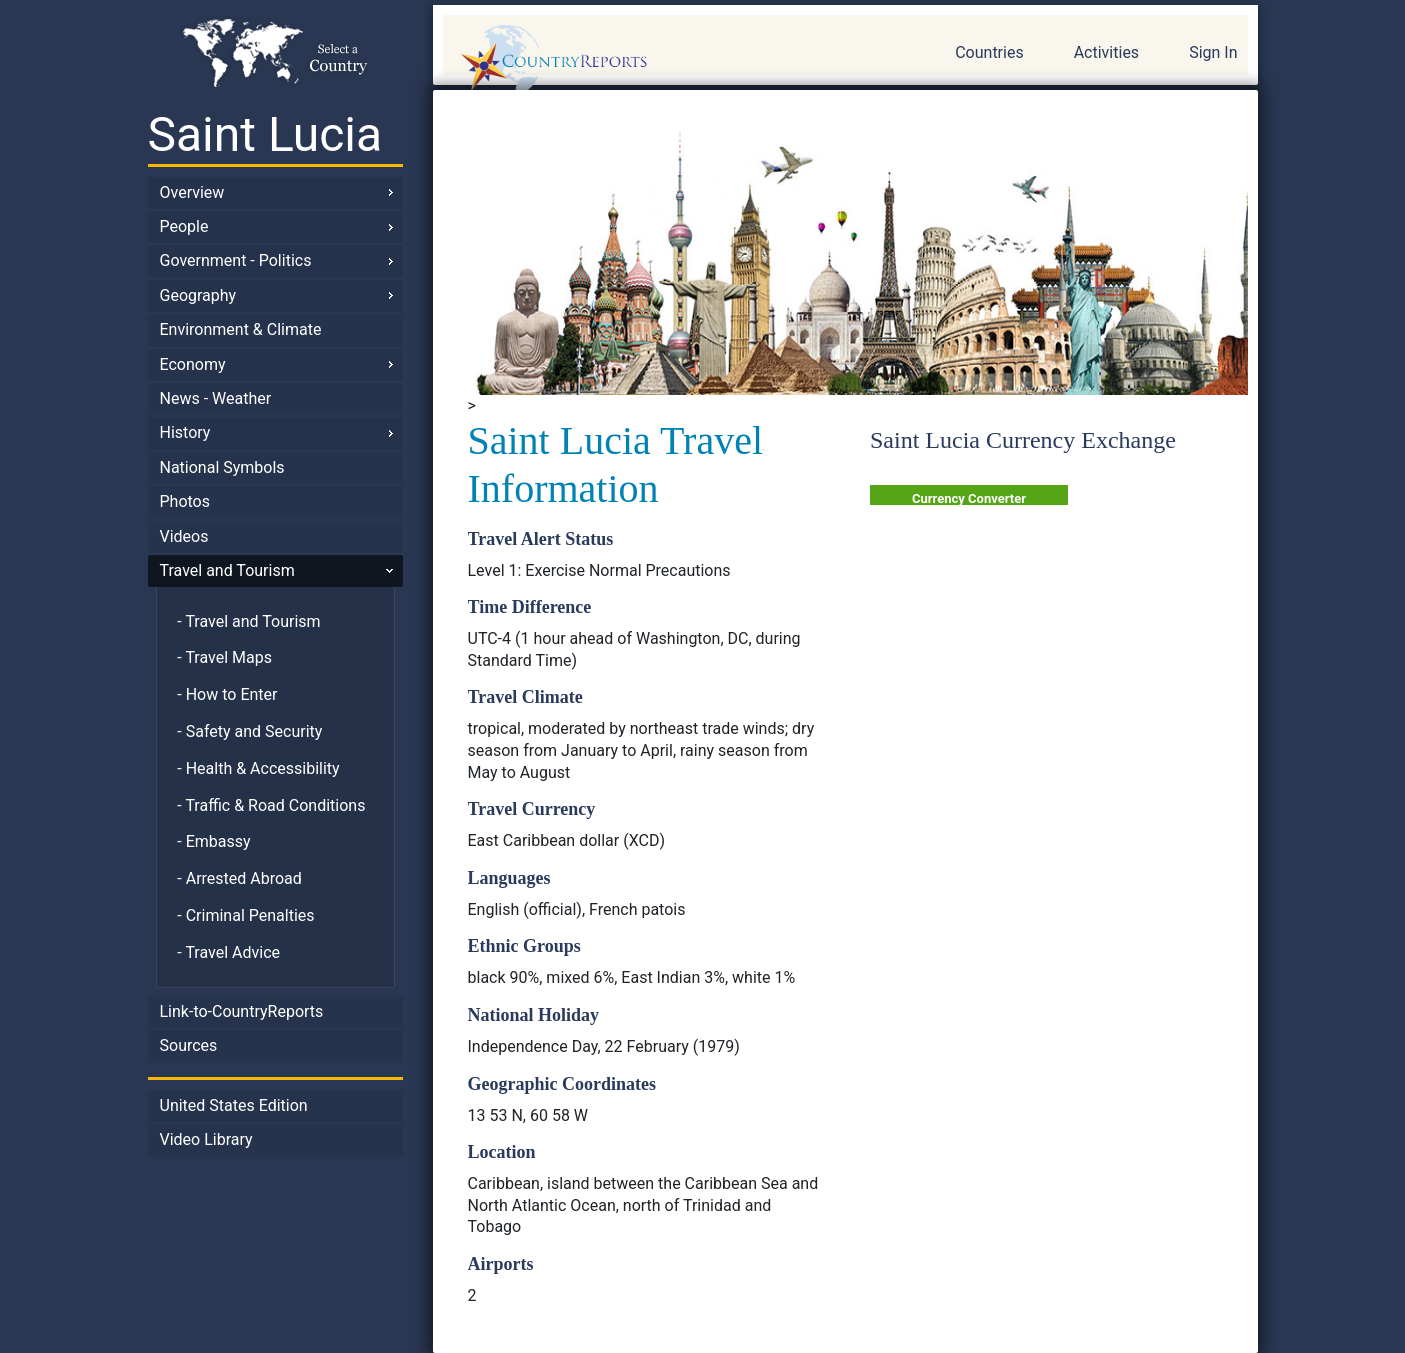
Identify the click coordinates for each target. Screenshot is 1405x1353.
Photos (185, 501)
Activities (1106, 52)
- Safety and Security (249, 731)
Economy (193, 364)
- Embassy (213, 841)
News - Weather (216, 398)
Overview (192, 192)
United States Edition (234, 1105)
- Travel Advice (228, 952)
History (185, 432)
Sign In (1213, 52)
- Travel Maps (224, 657)
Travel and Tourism (227, 570)
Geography (198, 295)
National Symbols (222, 467)
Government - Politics (236, 260)
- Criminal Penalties (245, 915)
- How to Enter (227, 694)
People (184, 226)
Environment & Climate (241, 329)
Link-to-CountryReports (242, 1011)
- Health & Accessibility (258, 768)
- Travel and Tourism (248, 621)
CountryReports (662, 60)
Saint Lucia (265, 134)
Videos (184, 536)
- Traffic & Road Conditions (271, 805)
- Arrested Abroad (239, 878)
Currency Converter (969, 498)
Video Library (206, 1139)
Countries (989, 52)
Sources (189, 1045)
